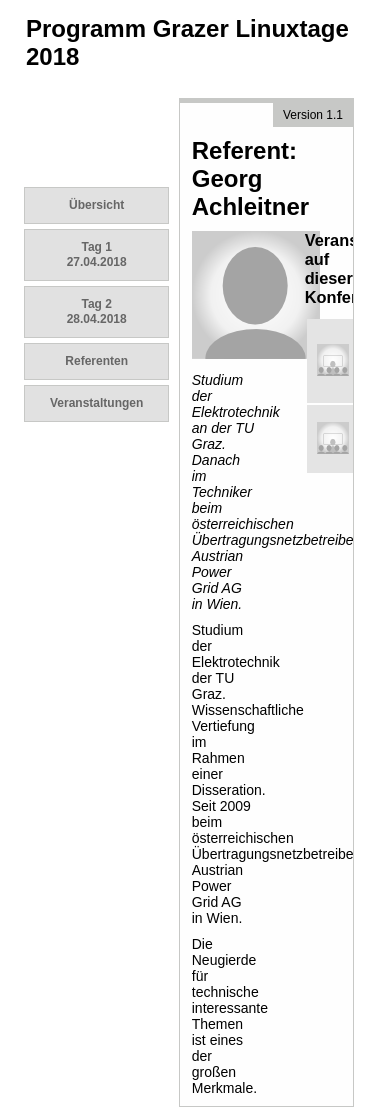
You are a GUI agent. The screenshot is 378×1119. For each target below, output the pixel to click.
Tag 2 (97, 311)
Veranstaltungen (96, 403)
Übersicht (96, 205)
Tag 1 (97, 254)
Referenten (96, 361)
